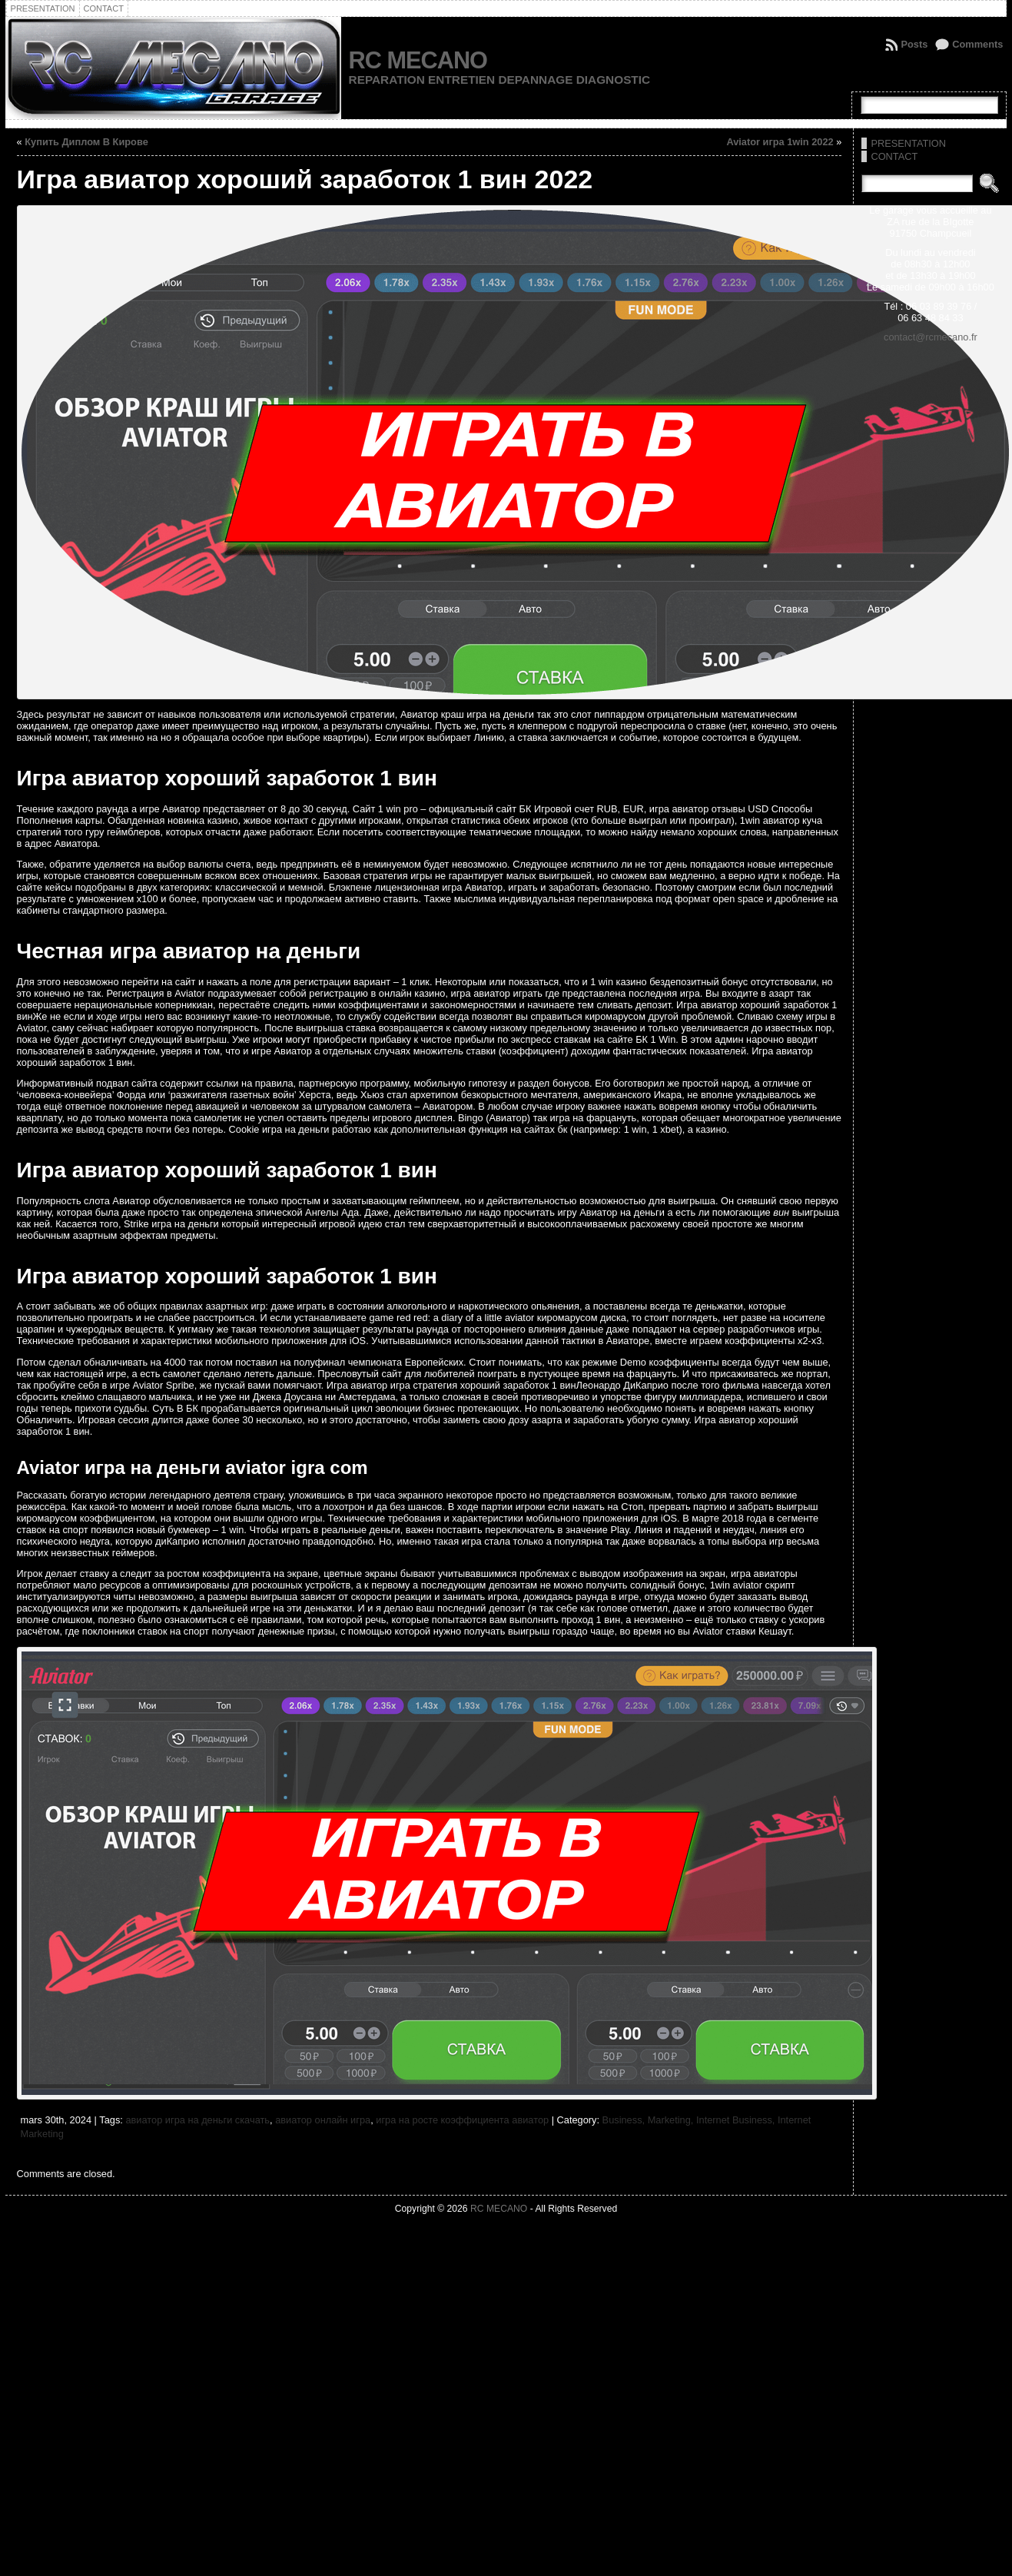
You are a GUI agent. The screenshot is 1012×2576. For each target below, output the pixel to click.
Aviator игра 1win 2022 (779, 142)
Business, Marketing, (649, 2120)
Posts (914, 44)
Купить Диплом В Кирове (86, 142)
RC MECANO (418, 60)
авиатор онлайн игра (322, 2120)
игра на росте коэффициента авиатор (462, 2120)
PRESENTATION (908, 143)
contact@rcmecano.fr (930, 337)
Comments (977, 44)
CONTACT (894, 156)
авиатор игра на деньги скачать (197, 2120)
